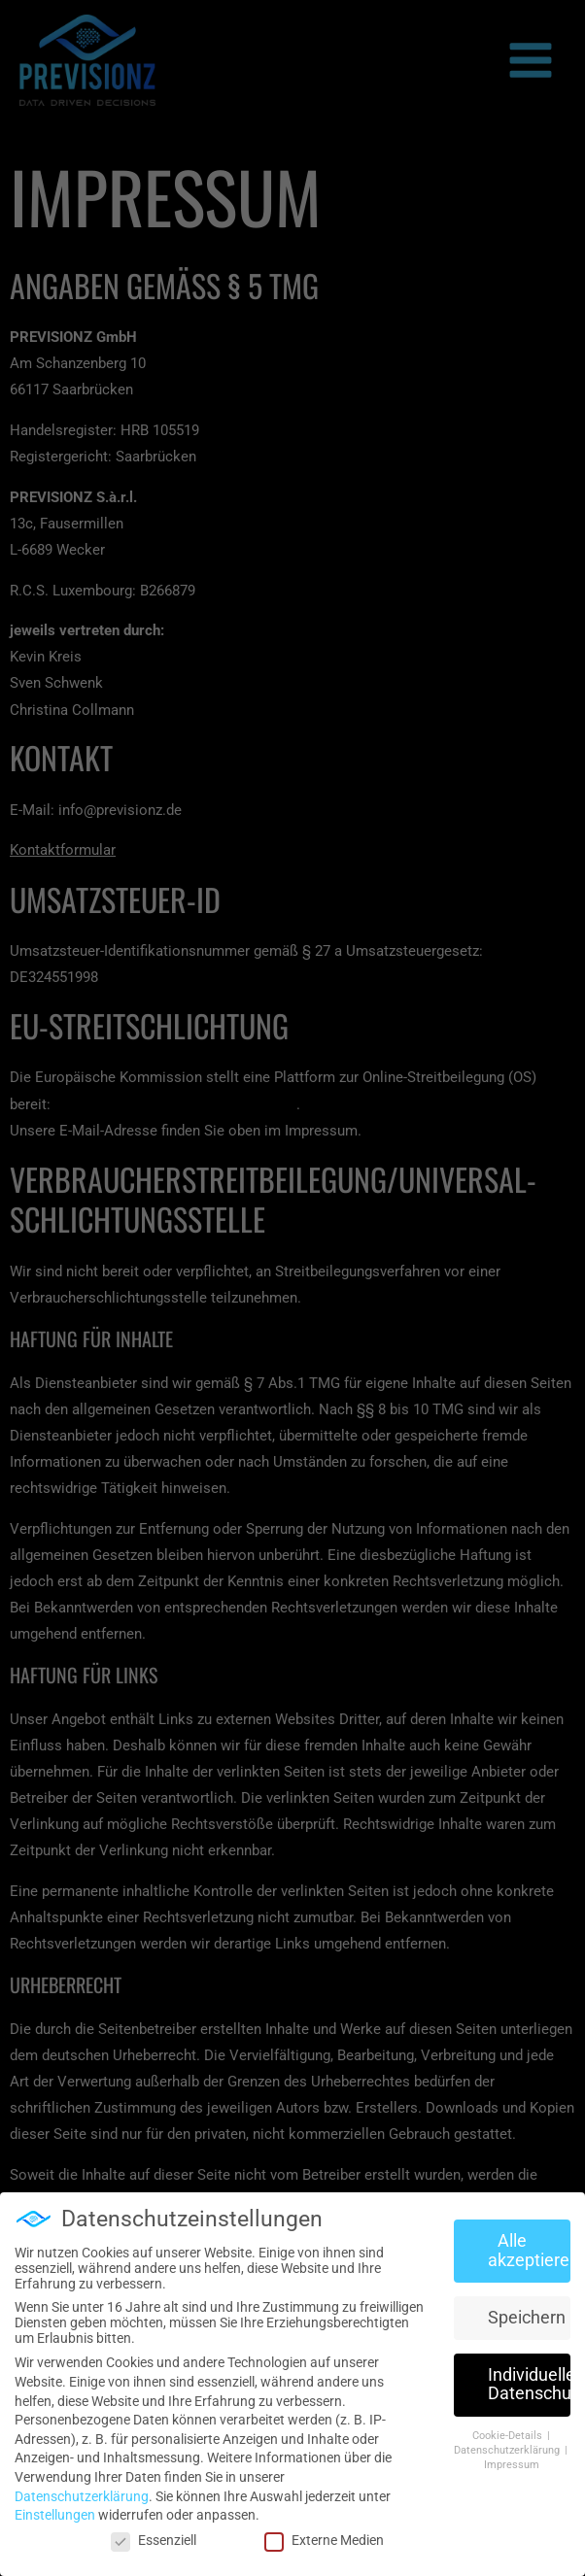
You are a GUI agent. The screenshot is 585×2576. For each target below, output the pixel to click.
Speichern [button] (527, 2311)
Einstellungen (55, 2509)
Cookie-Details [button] (508, 2429)
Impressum (511, 2458)
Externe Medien (324, 2533)
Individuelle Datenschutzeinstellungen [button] (529, 2377)
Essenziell (153, 2533)
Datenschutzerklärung (82, 2489)
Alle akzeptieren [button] (529, 2244)
